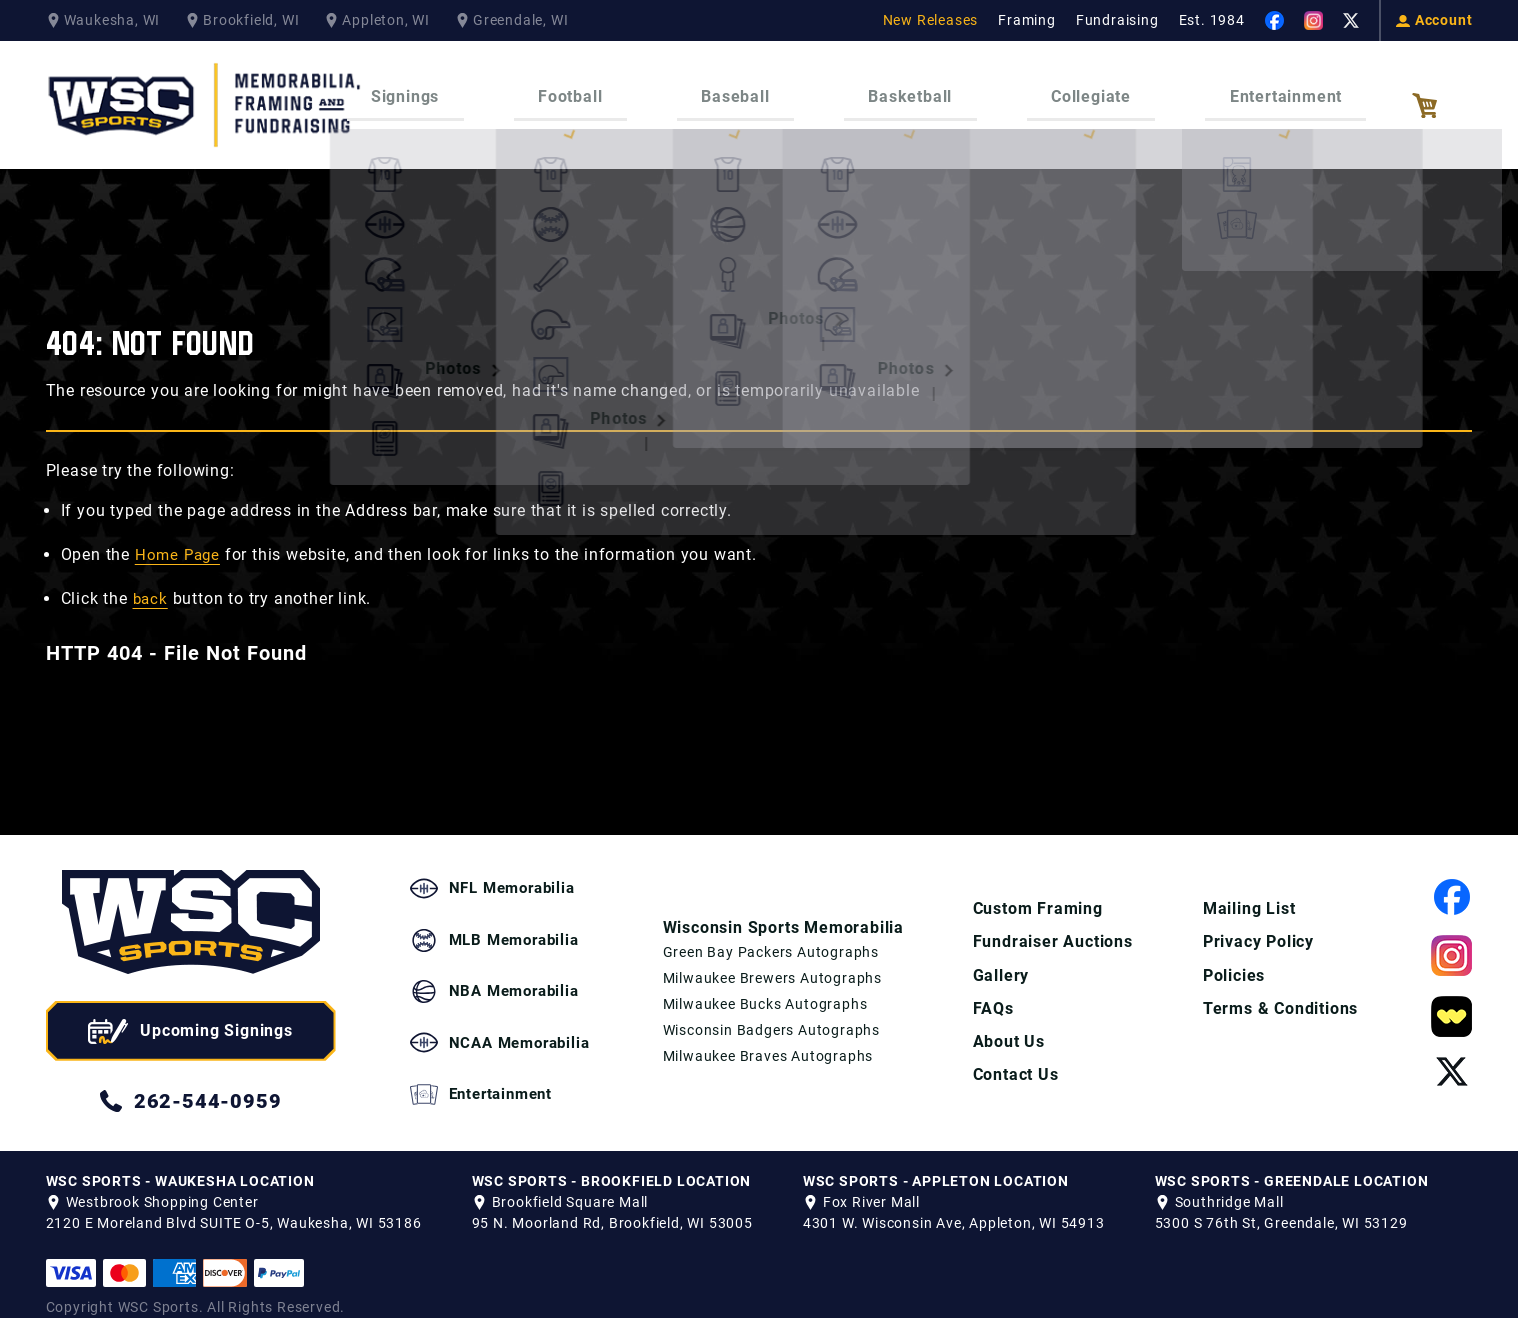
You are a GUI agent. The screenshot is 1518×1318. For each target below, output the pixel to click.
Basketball (901, 89)
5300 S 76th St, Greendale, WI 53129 (1281, 1203)
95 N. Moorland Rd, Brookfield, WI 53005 (612, 1203)
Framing (1027, 20)
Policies (1234, 955)
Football (598, 89)
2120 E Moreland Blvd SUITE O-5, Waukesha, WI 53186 (234, 1203)
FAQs (993, 989)
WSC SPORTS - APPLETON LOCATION (936, 1161)
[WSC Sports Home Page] (206, 95)
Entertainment (1239, 89)
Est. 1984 (1212, 20)
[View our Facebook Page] (1274, 20)
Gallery (1001, 955)
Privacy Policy (1258, 921)
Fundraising (1117, 20)
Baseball (745, 89)
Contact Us (1016, 1057)
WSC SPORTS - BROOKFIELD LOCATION (612, 1161)
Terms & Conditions (1280, 989)
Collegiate (1063, 89)
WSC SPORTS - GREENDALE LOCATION (1292, 1161)
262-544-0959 (191, 1081)
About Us (1009, 1023)
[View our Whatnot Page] (1451, 997)
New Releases (931, 20)
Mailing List (1249, 887)
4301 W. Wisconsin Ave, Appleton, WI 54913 (954, 1203)
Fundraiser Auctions (1053, 921)
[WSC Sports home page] (191, 905)
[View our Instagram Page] (1313, 20)
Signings (452, 89)
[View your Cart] (1442, 96)
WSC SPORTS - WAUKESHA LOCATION (180, 1161)
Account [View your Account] (1434, 20)
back (151, 578)
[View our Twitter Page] (1351, 21)
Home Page (179, 534)
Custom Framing (1038, 887)
